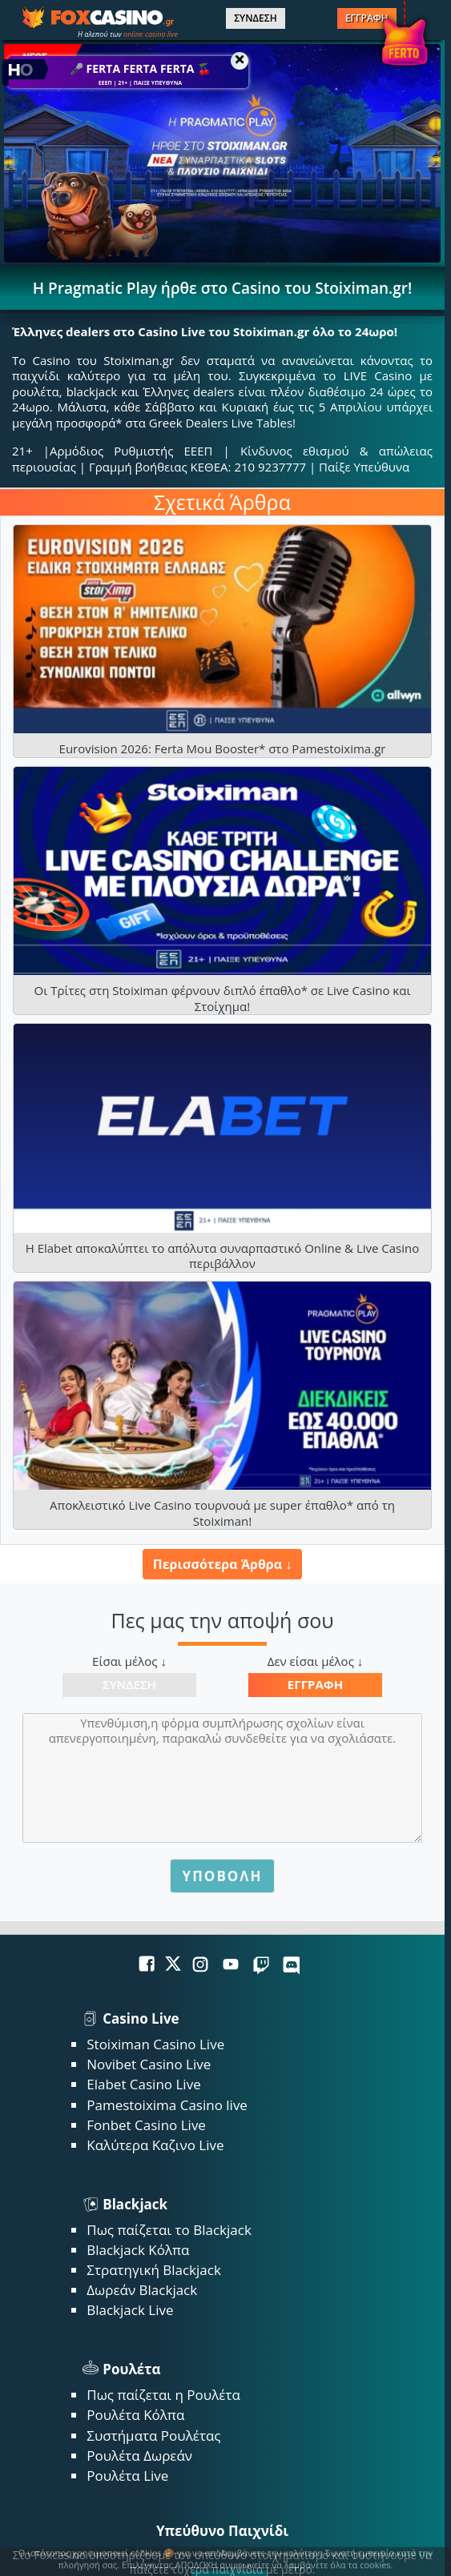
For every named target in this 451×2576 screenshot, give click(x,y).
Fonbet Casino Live (146, 2125)
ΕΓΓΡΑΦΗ (367, 18)
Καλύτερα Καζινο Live (155, 2145)
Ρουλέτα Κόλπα (135, 2414)
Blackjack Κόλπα (138, 2250)
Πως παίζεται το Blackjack (169, 2230)
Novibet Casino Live (149, 2064)
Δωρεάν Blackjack (142, 2290)
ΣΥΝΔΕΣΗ (255, 18)
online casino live (150, 34)
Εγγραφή (315, 1684)
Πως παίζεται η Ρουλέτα (163, 2394)
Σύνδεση (129, 1684)
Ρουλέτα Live (127, 2475)
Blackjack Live (130, 2310)
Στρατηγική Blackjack (154, 2270)
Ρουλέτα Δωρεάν (139, 2455)
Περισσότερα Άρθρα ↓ (222, 1564)
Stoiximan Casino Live (155, 2044)
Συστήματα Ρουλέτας (153, 2435)
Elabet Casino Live (143, 2084)
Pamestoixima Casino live (167, 2105)
